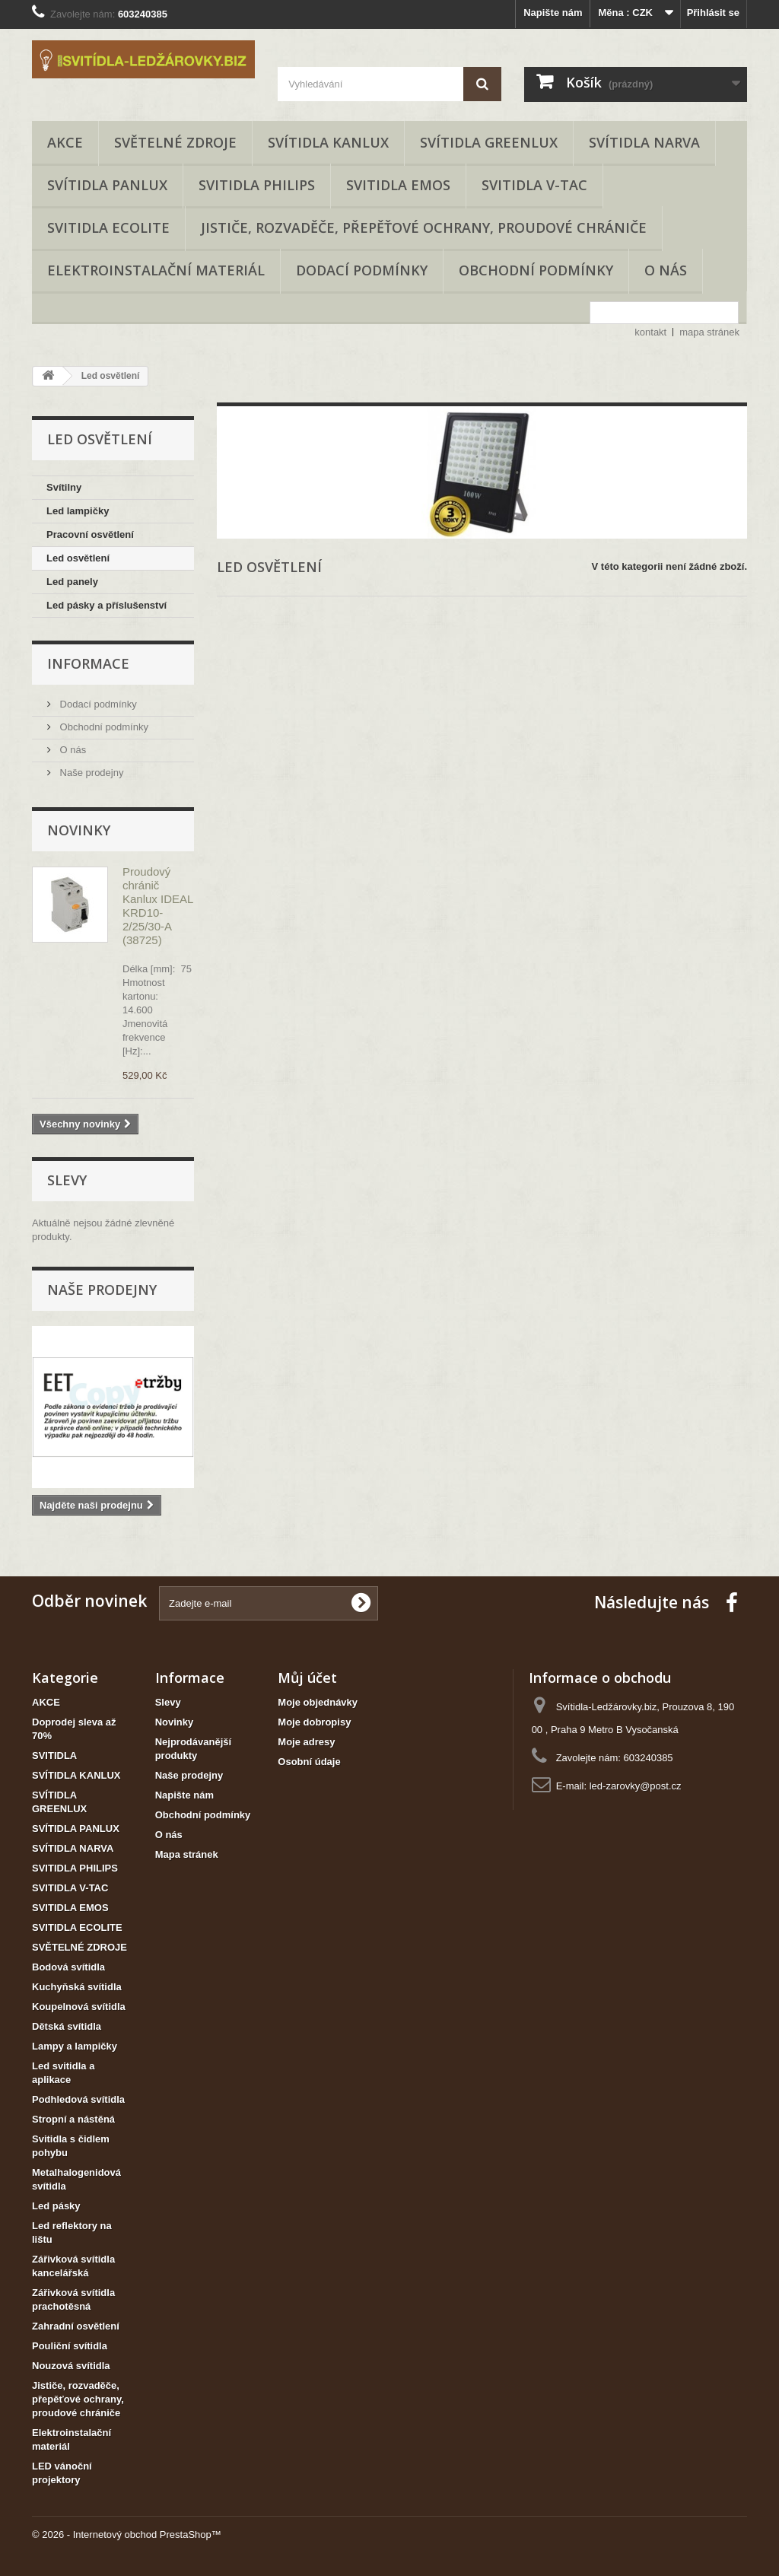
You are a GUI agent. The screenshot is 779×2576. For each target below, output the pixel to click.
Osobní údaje (309, 1761)
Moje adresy (306, 1742)
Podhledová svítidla (78, 2099)
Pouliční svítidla (69, 2346)
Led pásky (56, 2206)
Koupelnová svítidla (79, 2006)
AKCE (65, 142)
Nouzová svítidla (71, 2365)
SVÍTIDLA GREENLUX (489, 142)
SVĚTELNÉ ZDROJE (175, 142)
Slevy (67, 1180)
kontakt (650, 332)
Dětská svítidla (66, 2026)
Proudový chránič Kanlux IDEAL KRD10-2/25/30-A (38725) (157, 905)
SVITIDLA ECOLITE (108, 227)
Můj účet (307, 1677)
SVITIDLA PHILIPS (257, 185)
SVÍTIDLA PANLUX (107, 185)
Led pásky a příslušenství (106, 605)
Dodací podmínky (362, 270)
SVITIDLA (54, 1755)
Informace (88, 663)
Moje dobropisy (314, 1722)
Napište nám (552, 12)
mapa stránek (709, 332)
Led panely (72, 581)
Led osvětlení (78, 558)
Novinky (78, 830)
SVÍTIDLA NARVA (644, 142)
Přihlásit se (713, 12)
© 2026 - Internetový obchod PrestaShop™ (126, 2534)
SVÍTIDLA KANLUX (328, 142)
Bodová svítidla (68, 1967)
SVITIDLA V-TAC (534, 185)
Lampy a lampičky (74, 2046)
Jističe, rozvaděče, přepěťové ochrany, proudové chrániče (424, 227)
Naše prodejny (90, 772)
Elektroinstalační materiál (156, 270)
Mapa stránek (186, 1854)
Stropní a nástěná (73, 2119)
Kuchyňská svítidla (77, 1986)
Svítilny (63, 487)
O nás (665, 270)
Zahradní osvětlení (75, 2326)
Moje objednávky (318, 1702)
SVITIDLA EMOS (398, 185)
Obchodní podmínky (536, 270)
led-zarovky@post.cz (636, 1786)
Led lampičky (77, 511)
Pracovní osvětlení (90, 534)
